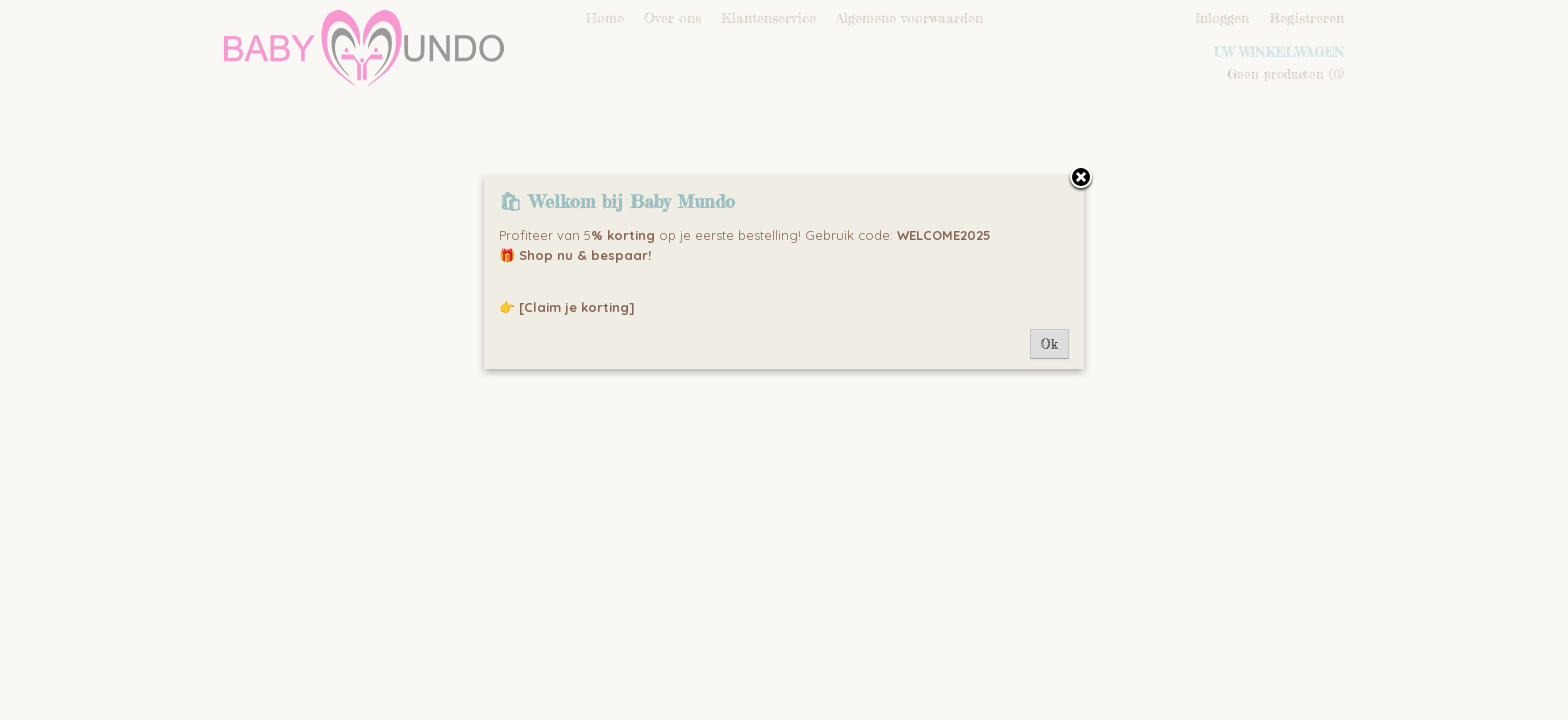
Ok (1049, 344)
